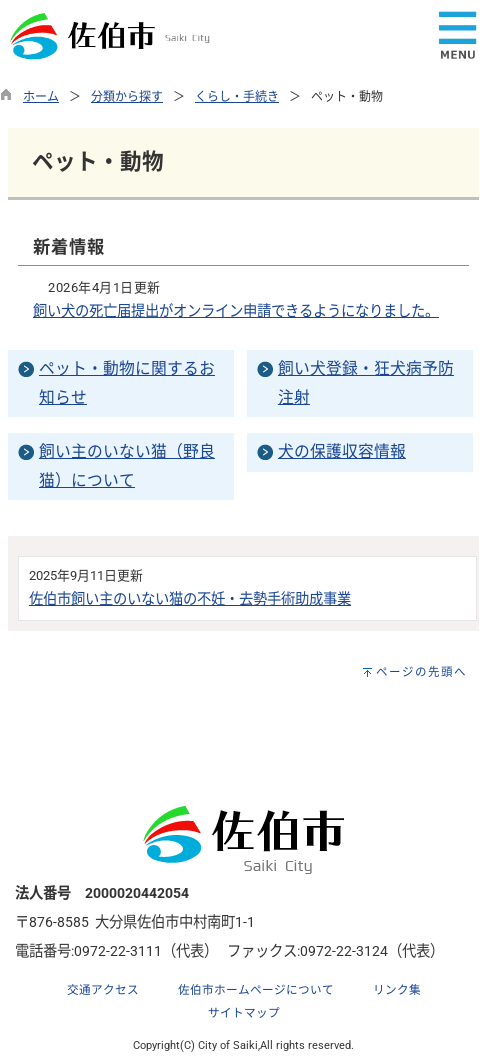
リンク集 (397, 990)
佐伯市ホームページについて (256, 990)
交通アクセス (103, 990)
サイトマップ (244, 1013)
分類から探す (127, 97)
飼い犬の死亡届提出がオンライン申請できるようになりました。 (236, 311)
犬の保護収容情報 (342, 451)
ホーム (41, 97)
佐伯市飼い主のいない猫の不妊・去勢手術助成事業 (190, 599)
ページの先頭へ (421, 672)
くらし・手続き (237, 97)
